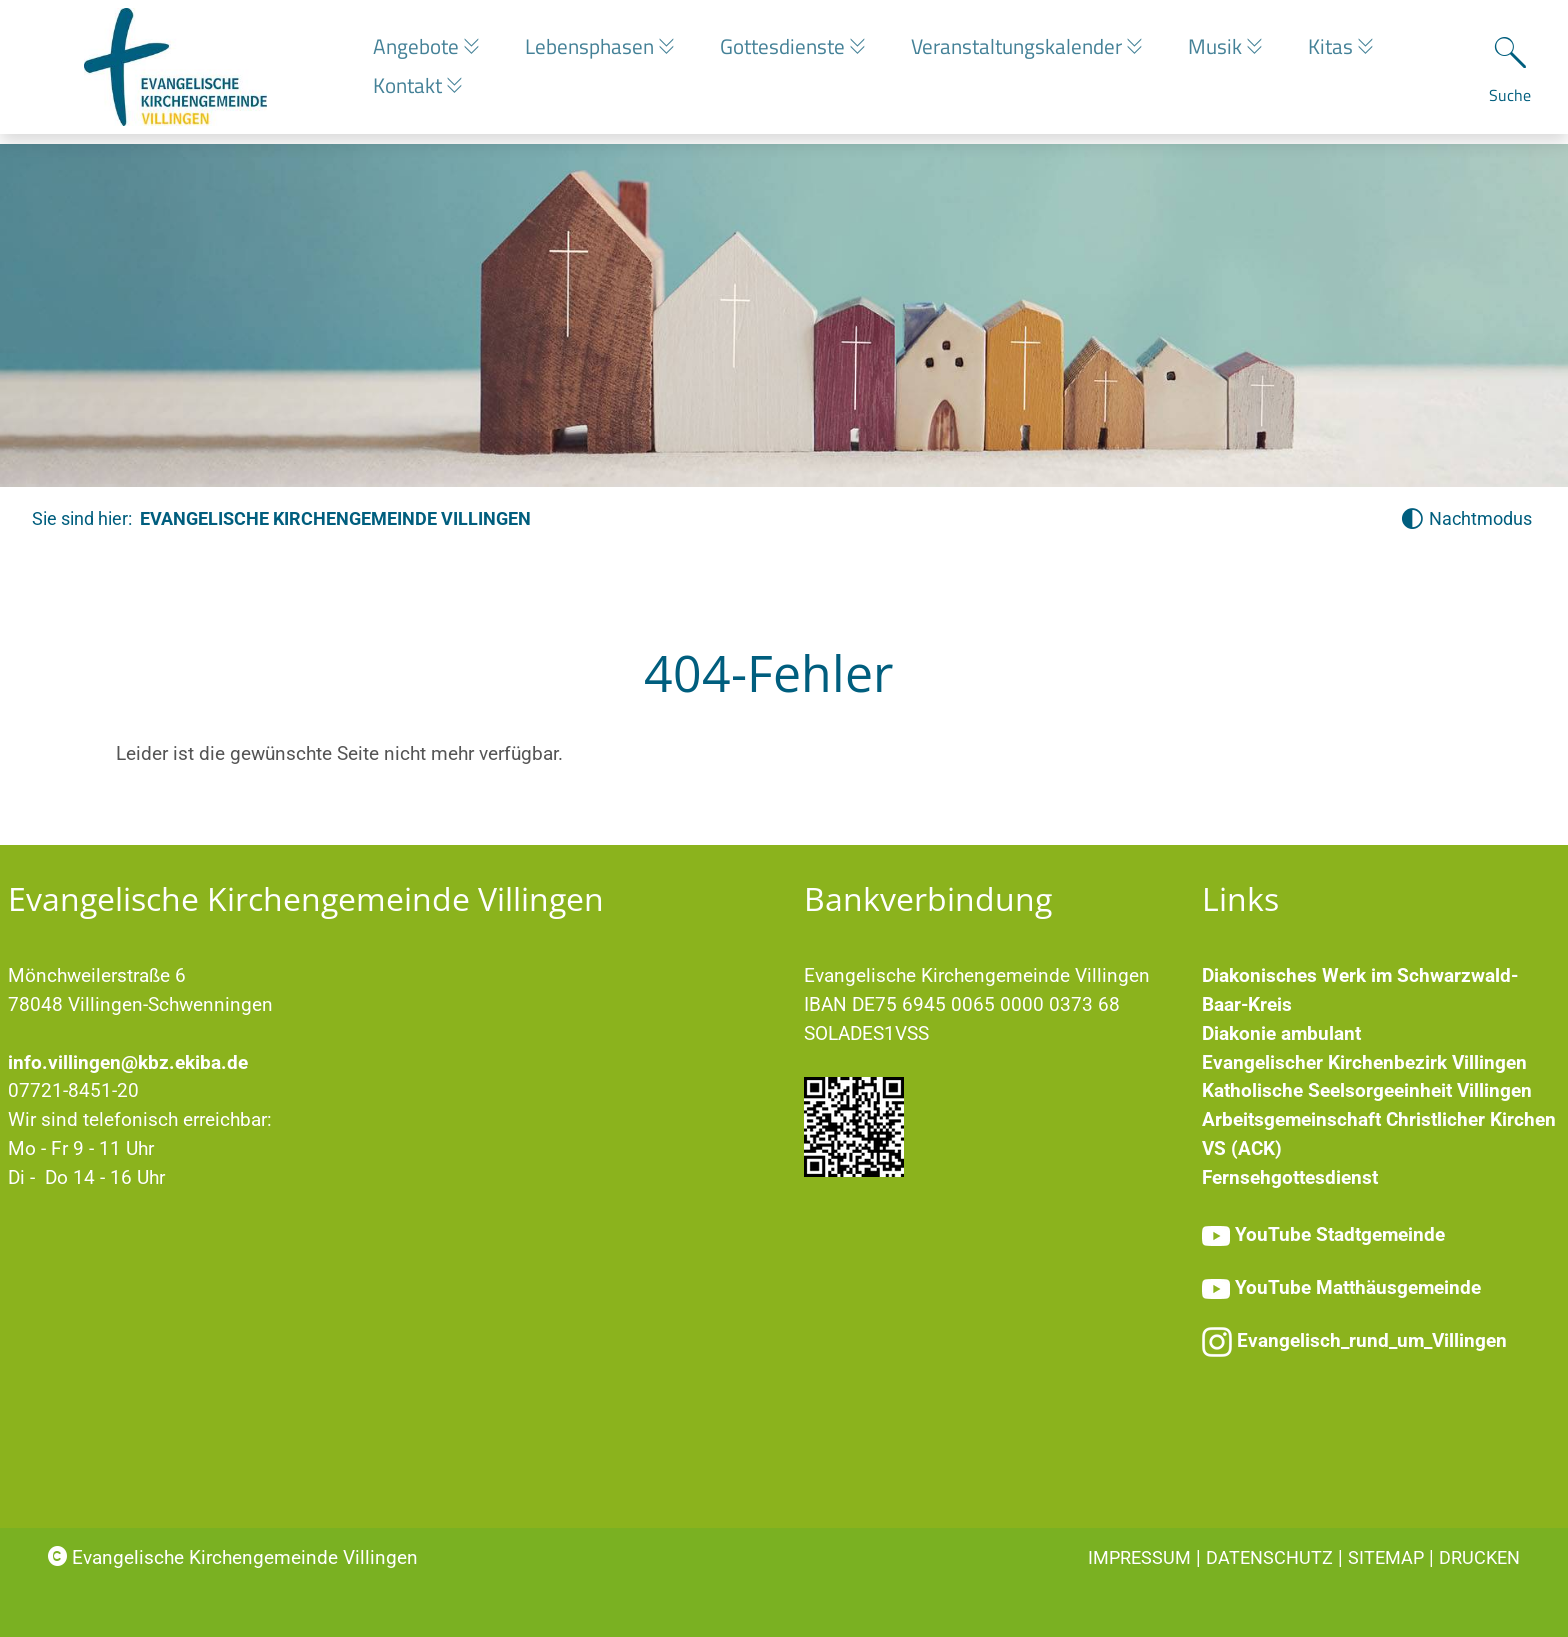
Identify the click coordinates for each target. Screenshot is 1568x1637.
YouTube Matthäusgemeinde (1358, 1287)
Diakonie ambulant (1281, 1033)
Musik (1238, 51)
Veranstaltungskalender (1035, 51)
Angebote (418, 51)
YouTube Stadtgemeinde (1340, 1234)
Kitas (1359, 51)
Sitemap (1386, 1557)
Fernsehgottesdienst (1290, 1177)
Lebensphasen (597, 51)
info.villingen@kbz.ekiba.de (128, 1062)
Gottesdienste (796, 51)
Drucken (1479, 1557)
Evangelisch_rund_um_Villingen (1372, 1340)
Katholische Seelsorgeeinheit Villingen (1367, 1090)
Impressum (1139, 1557)
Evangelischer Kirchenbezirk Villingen (1364, 1062)
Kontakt (410, 90)
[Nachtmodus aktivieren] (1466, 519)
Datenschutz (1269, 1557)
